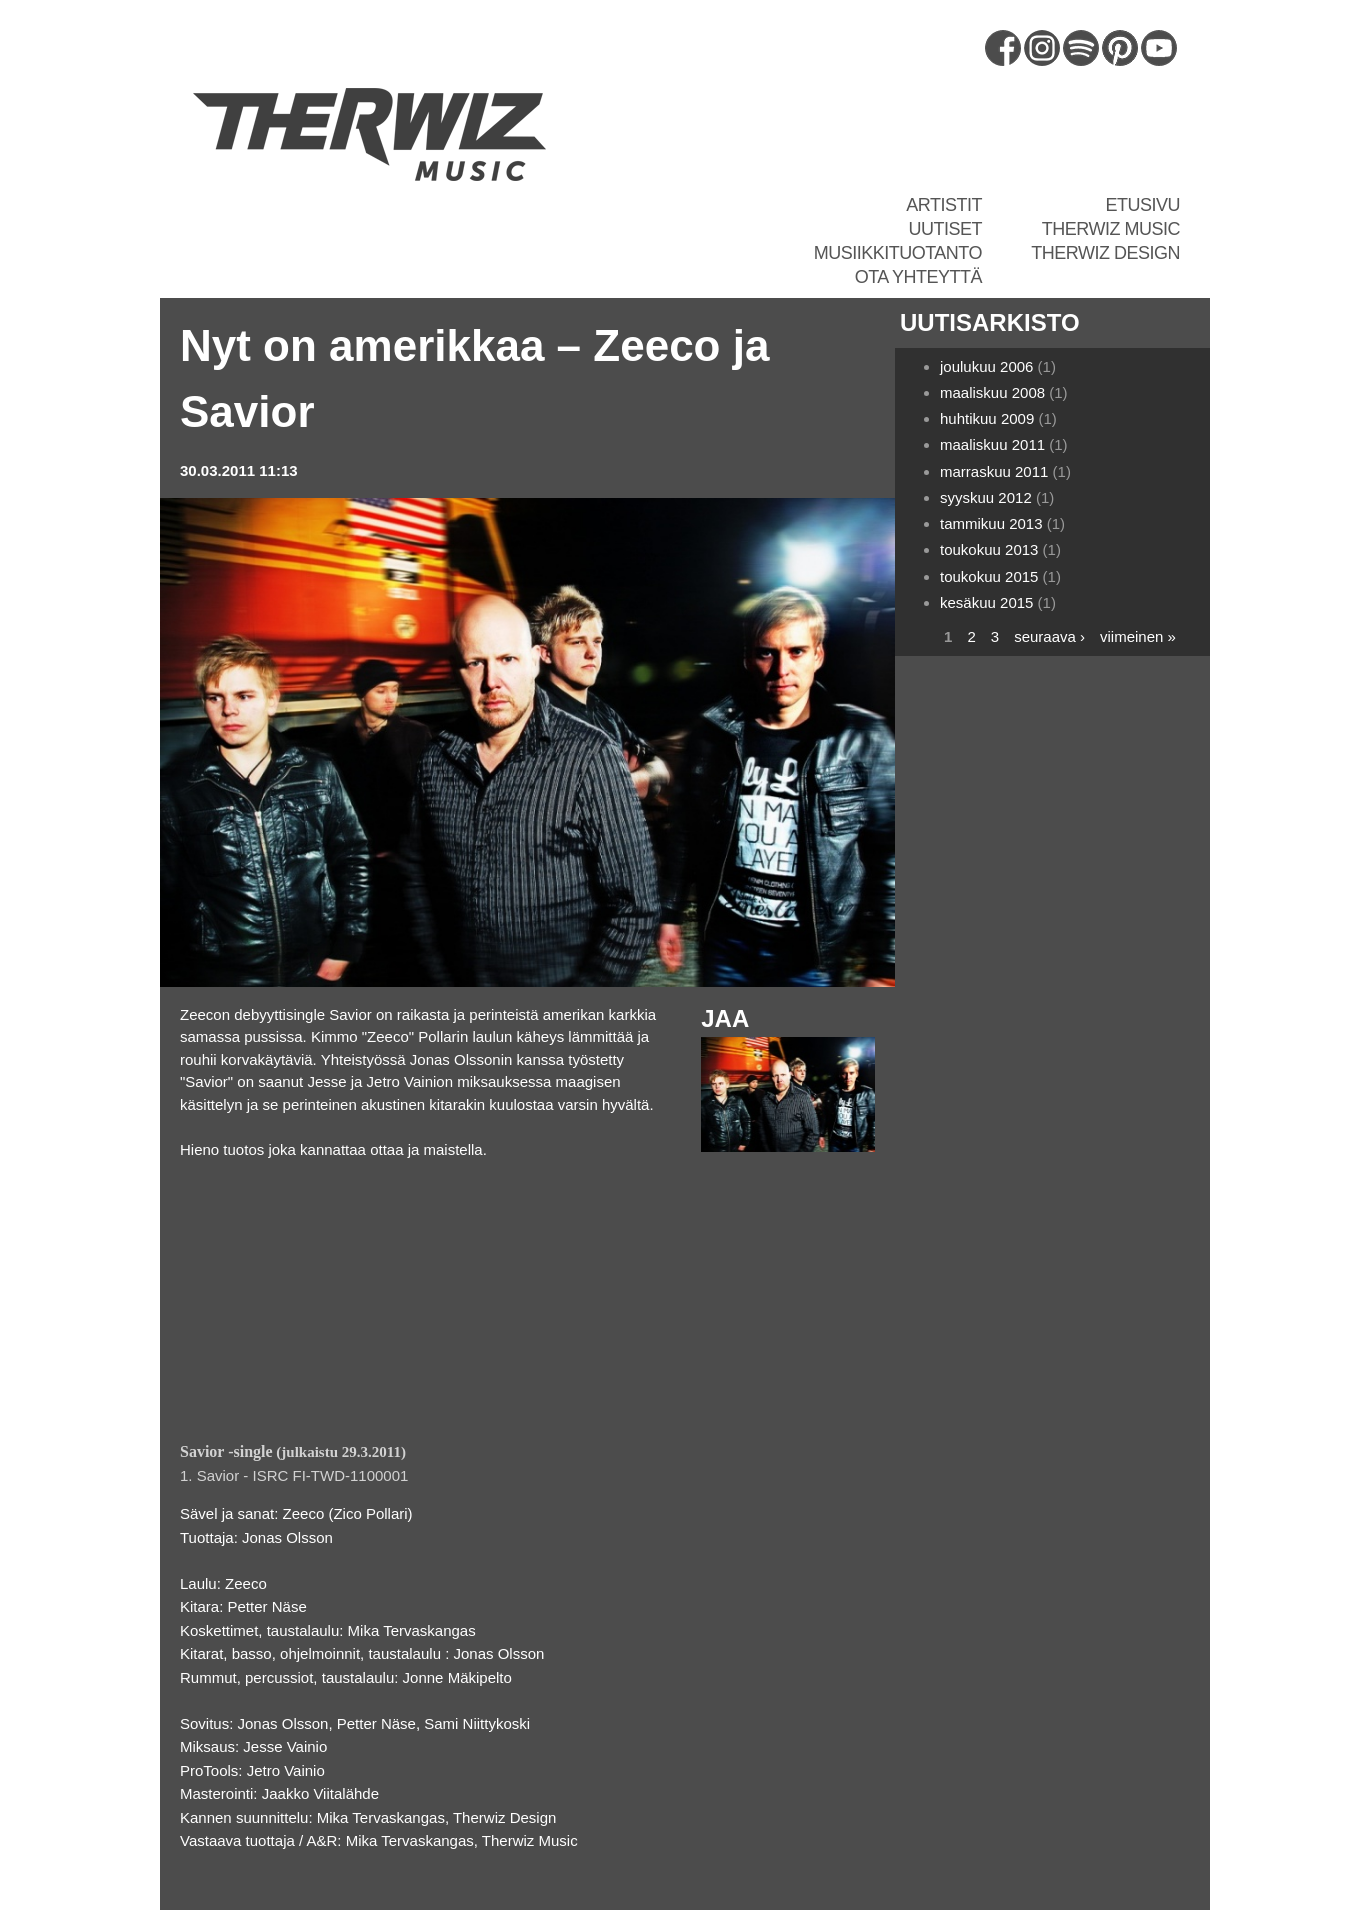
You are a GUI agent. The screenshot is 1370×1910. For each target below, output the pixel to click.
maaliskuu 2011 (992, 444)
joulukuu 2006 (986, 366)
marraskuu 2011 (994, 471)
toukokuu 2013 (989, 549)
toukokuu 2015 (989, 576)
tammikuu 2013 (991, 523)
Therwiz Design (1105, 253)
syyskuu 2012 (986, 497)
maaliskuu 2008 (992, 392)
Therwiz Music (1111, 229)
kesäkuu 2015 (986, 602)
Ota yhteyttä (918, 277)
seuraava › (1049, 636)
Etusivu (1142, 205)
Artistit (944, 205)
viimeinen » (1138, 636)
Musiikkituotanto (898, 253)
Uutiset (945, 229)
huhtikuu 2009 (987, 418)
